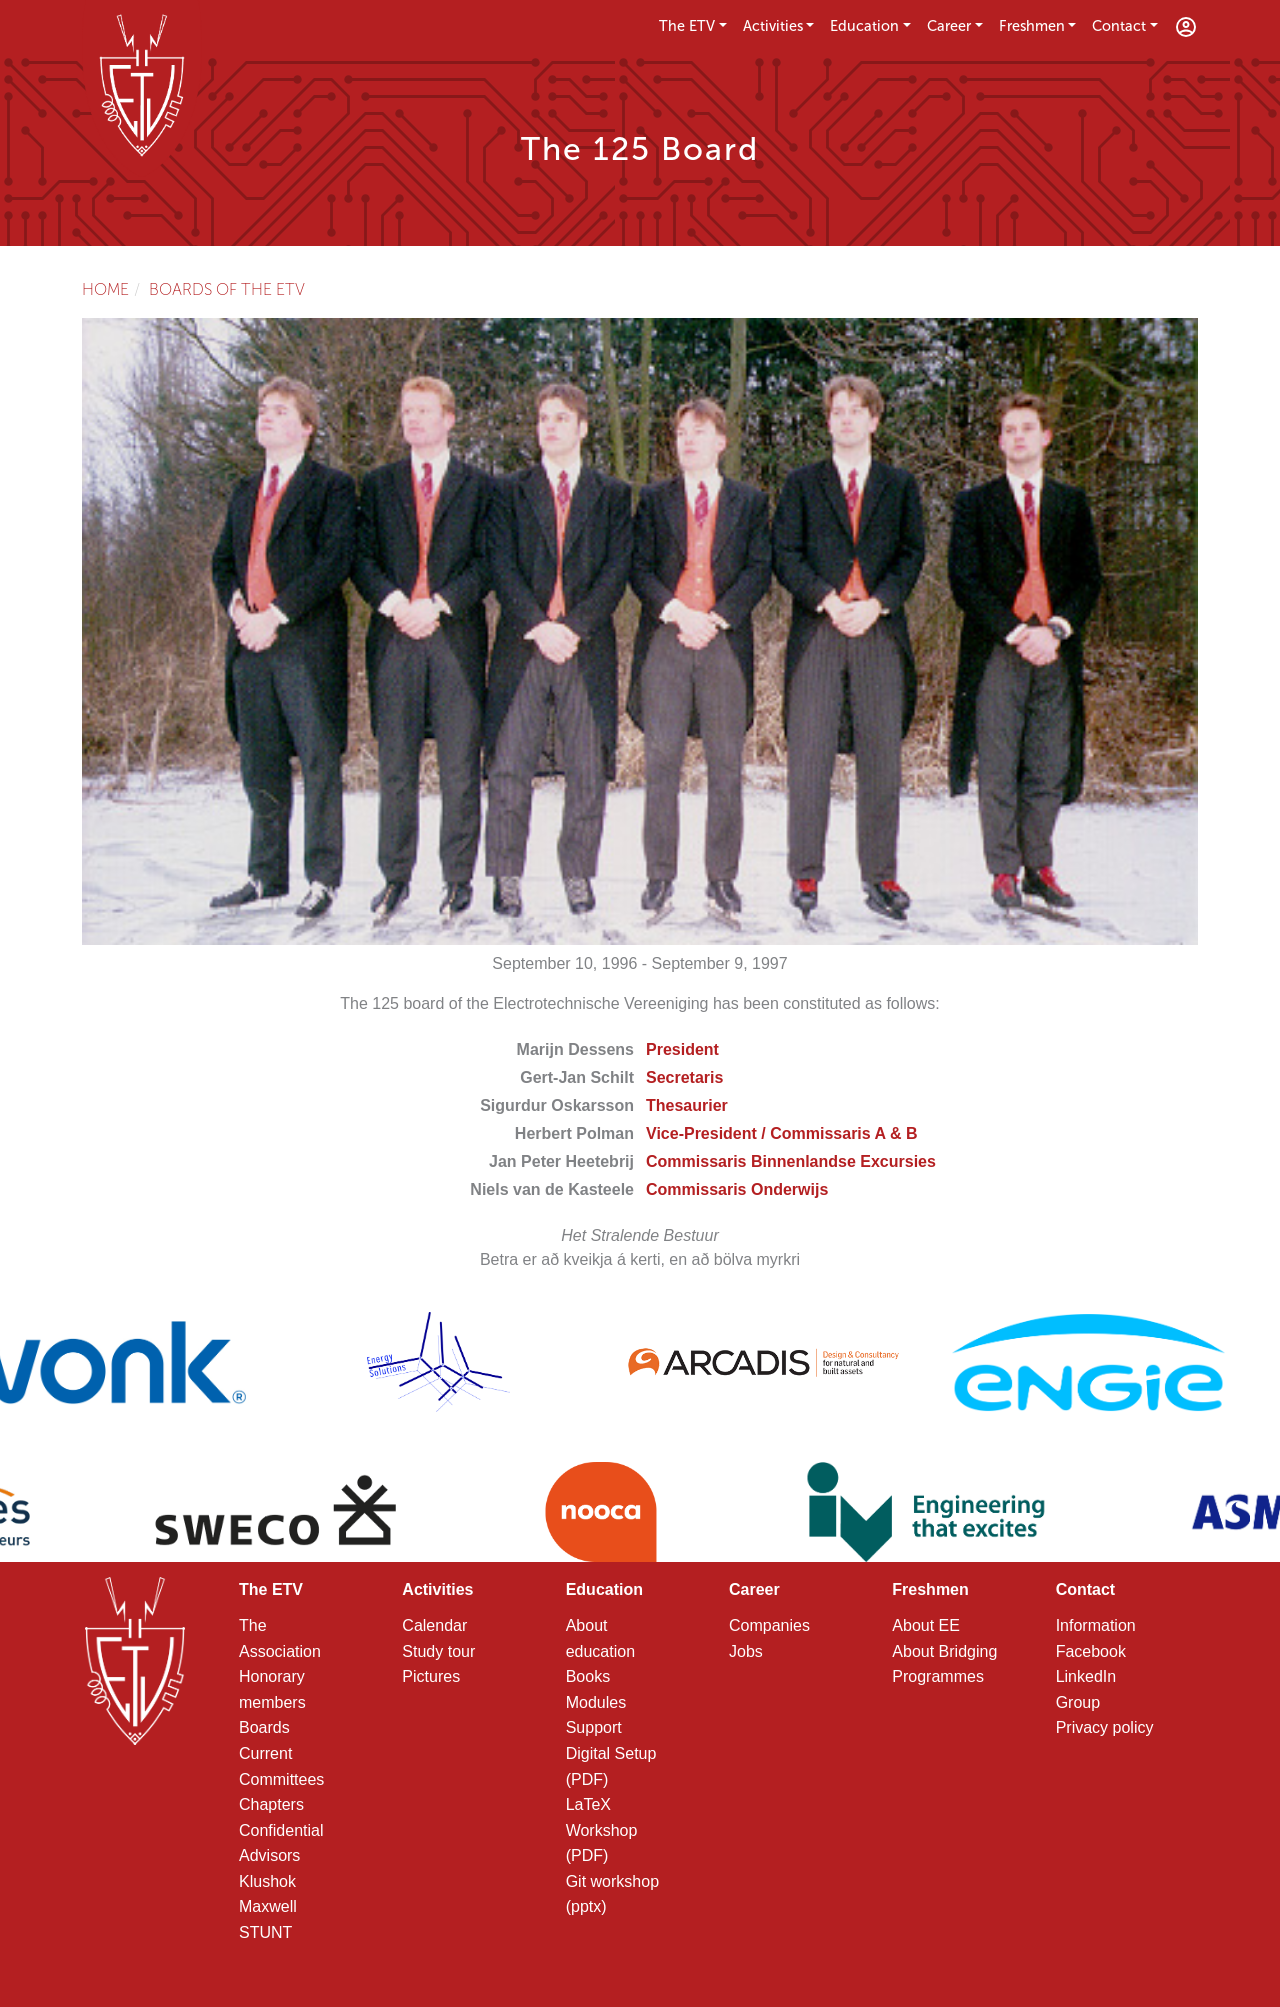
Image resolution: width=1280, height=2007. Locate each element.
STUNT (265, 1932)
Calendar (434, 1625)
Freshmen (1032, 26)
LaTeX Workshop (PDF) (602, 1830)
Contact (1119, 26)
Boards (264, 1727)
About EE (926, 1625)
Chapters (271, 1804)
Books (588, 1676)
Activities (773, 26)
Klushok (267, 1881)
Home (105, 289)
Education (864, 26)
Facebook (1091, 1651)
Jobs (746, 1651)
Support (594, 1727)
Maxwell (268, 1906)
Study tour (438, 1651)
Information (1096, 1625)
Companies (769, 1625)
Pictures (431, 1676)
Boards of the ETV (227, 289)
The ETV (687, 26)
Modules (596, 1702)
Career (949, 26)
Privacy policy (1105, 1727)
